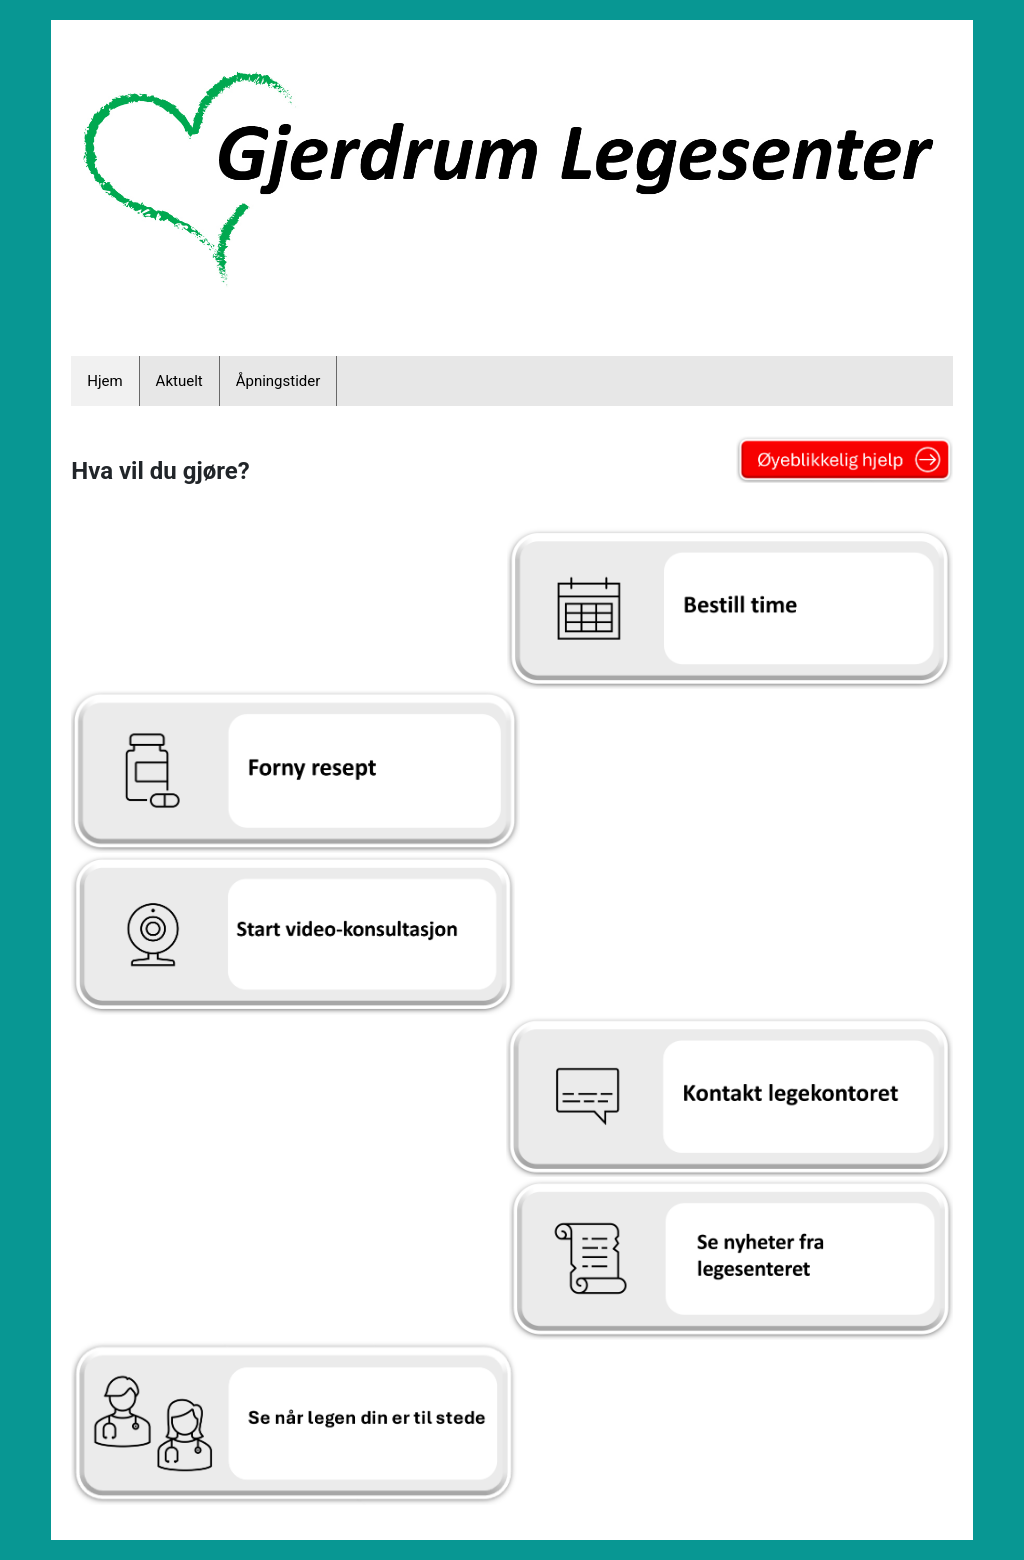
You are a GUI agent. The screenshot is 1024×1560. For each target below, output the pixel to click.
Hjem (104, 381)
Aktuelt (179, 381)
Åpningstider (278, 381)
